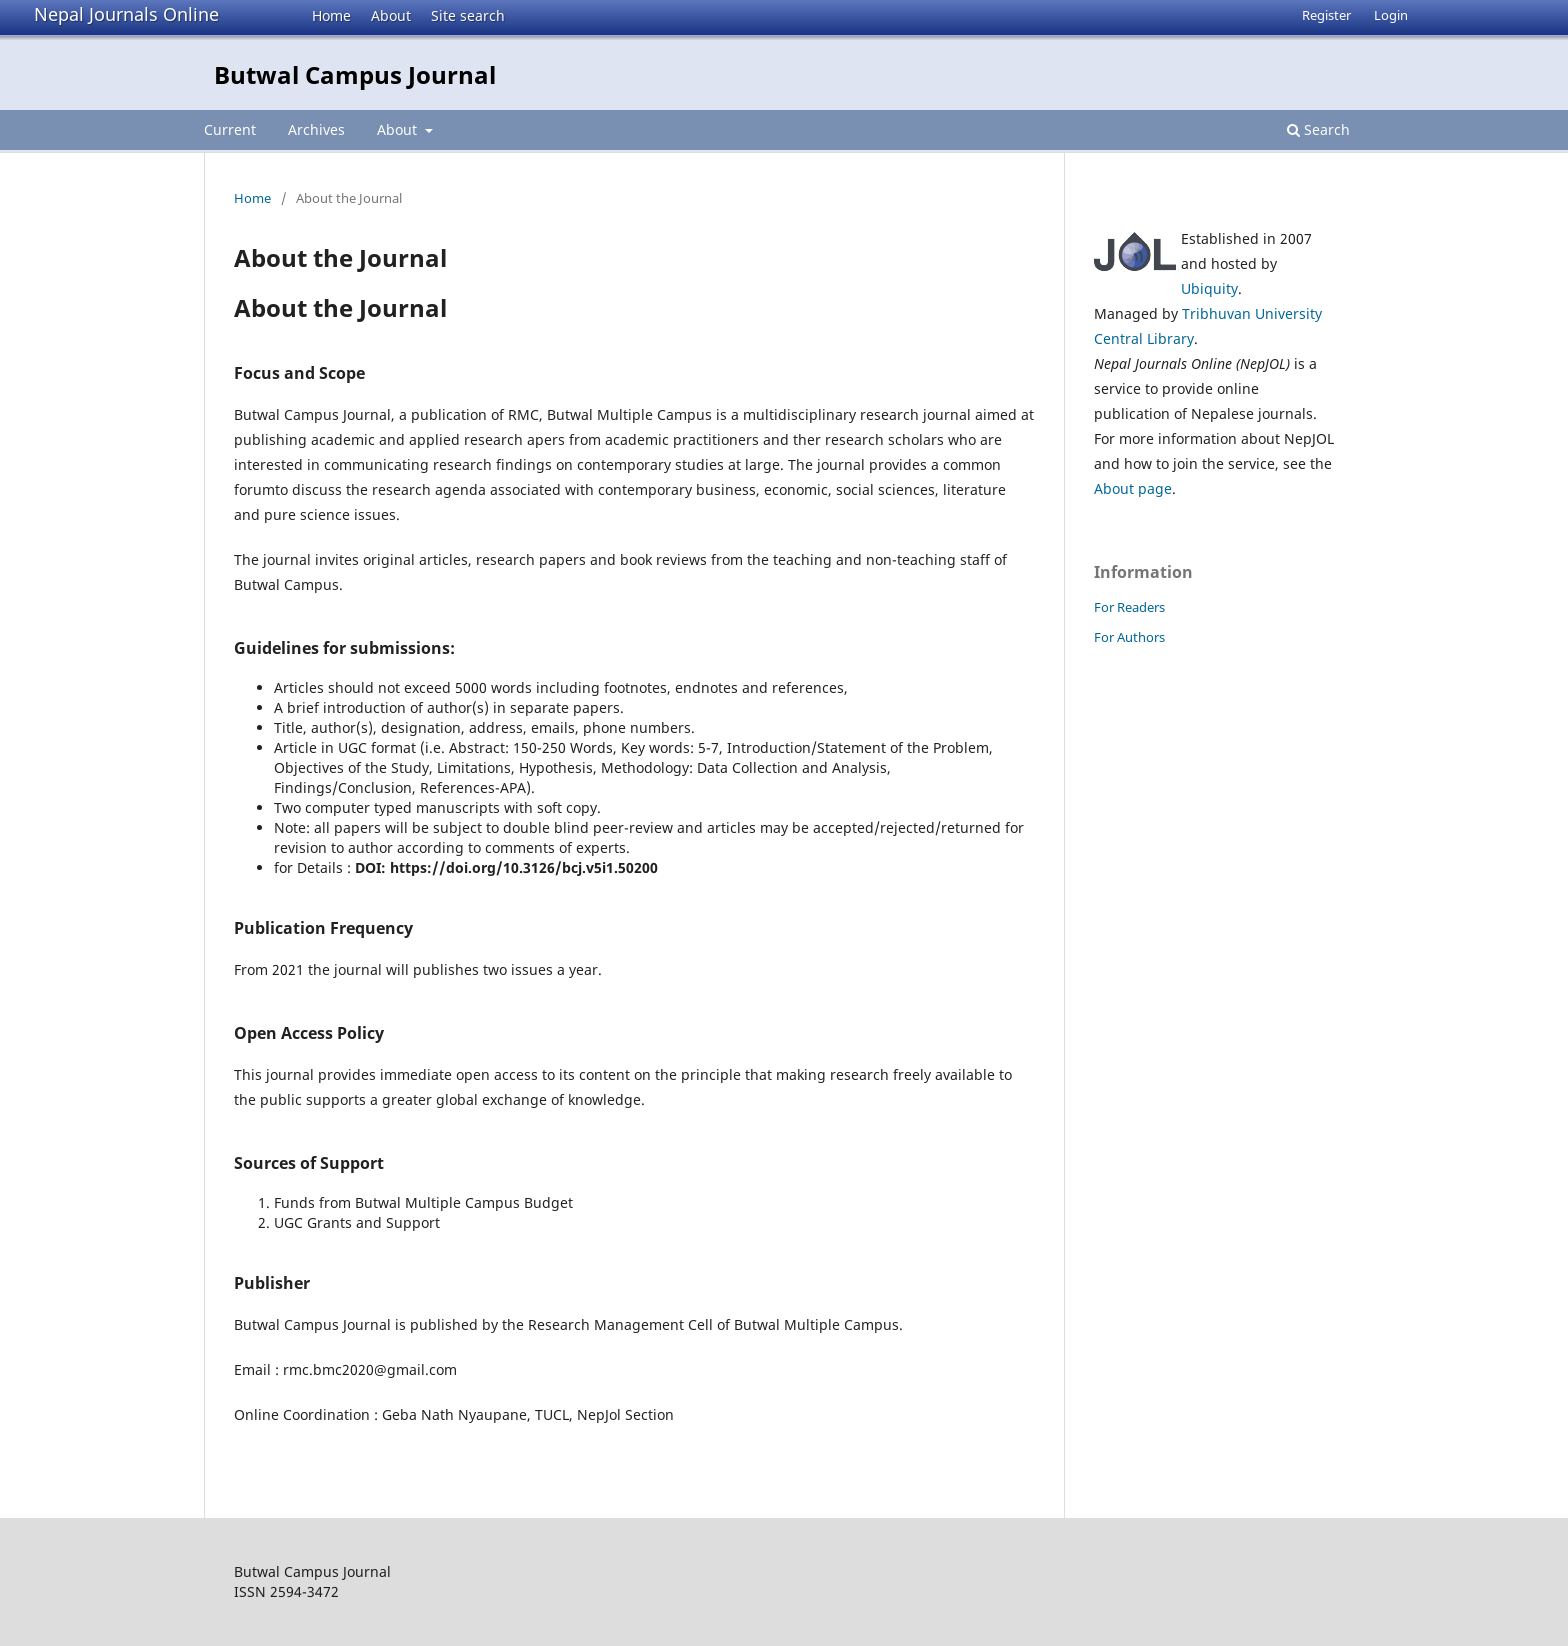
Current (230, 129)
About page (1133, 488)
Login (1391, 15)
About (391, 15)
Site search (468, 15)
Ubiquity (1209, 288)
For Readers (1129, 607)
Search (1318, 129)
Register (1326, 15)
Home (331, 15)
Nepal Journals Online (126, 14)
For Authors (1129, 637)
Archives (316, 129)
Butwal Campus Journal (355, 74)
